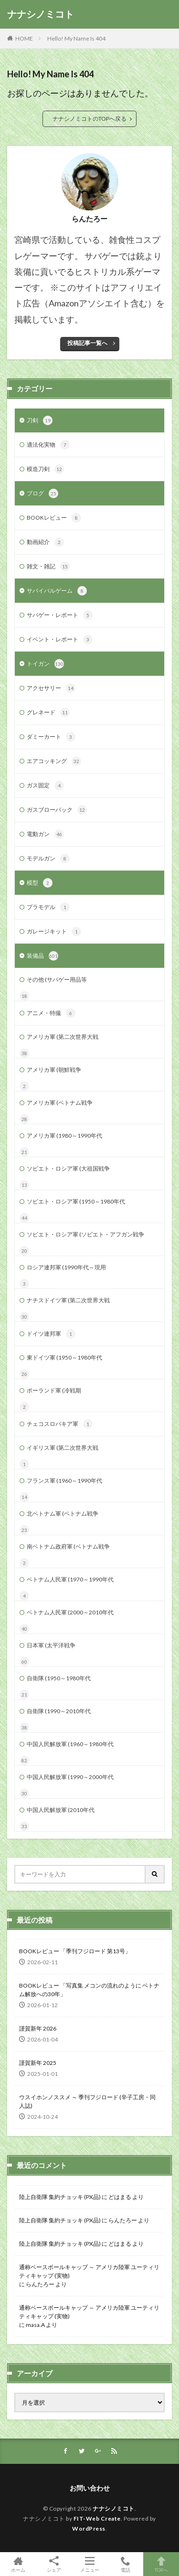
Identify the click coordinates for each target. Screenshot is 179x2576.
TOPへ (161, 2564)
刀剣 (40, 420)
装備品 (42, 956)
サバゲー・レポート (60, 615)
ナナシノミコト (40, 14)
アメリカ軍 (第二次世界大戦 (62, 1036)
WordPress (88, 2528)
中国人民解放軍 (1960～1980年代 (70, 1744)
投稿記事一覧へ (87, 342)
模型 (40, 883)
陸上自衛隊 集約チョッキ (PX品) (60, 2196)
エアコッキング (54, 761)
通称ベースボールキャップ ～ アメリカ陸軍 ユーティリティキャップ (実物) (89, 2271)
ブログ (42, 493)
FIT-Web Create (97, 2518)
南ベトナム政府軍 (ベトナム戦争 (68, 1546)
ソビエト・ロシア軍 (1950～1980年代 (76, 1201)
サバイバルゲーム (57, 591)
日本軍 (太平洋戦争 (51, 1645)
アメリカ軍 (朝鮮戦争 (54, 1069)
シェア (54, 2564)
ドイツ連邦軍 (51, 1334)
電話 (125, 2564)
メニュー (89, 2564)
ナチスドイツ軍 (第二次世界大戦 (68, 1300)
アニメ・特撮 (51, 1013)
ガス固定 (45, 785)
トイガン (45, 664)
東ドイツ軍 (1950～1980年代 (64, 1357)
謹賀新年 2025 (37, 2062)
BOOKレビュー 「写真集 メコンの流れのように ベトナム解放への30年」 (89, 1990)
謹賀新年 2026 (37, 2028)
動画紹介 (45, 542)
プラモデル (48, 907)
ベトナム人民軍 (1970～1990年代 (70, 1579)
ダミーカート (51, 737)
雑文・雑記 (48, 566)
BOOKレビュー (54, 518)
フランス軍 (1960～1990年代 (64, 1480)
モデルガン (48, 858)
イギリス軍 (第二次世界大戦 (62, 1447)
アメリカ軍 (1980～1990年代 (64, 1135)
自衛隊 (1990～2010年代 (59, 1711)
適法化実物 (48, 445)
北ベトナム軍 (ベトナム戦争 (62, 1513)
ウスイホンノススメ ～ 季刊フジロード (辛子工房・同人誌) (87, 2101)
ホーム (18, 2564)
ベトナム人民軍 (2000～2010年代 (70, 1612)
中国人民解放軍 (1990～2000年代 (70, 1776)
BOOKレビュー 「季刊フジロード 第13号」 (75, 1951)
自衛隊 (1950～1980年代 (59, 1678)
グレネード (48, 712)
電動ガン (45, 834)
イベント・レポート (60, 639)
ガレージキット (54, 931)
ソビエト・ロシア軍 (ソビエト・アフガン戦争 (85, 1234)
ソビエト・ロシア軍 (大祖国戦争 (68, 1168)
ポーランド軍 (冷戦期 (54, 1390)
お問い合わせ (90, 2488)
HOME (24, 38)
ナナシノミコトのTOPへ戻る (89, 118)
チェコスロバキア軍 (60, 1424)
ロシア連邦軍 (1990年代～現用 (66, 1267)
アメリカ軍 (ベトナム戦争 (60, 1102)
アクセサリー (51, 688)
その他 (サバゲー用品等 (57, 979)
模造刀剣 (45, 469)
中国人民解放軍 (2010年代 (61, 1809)
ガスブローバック (57, 810)
